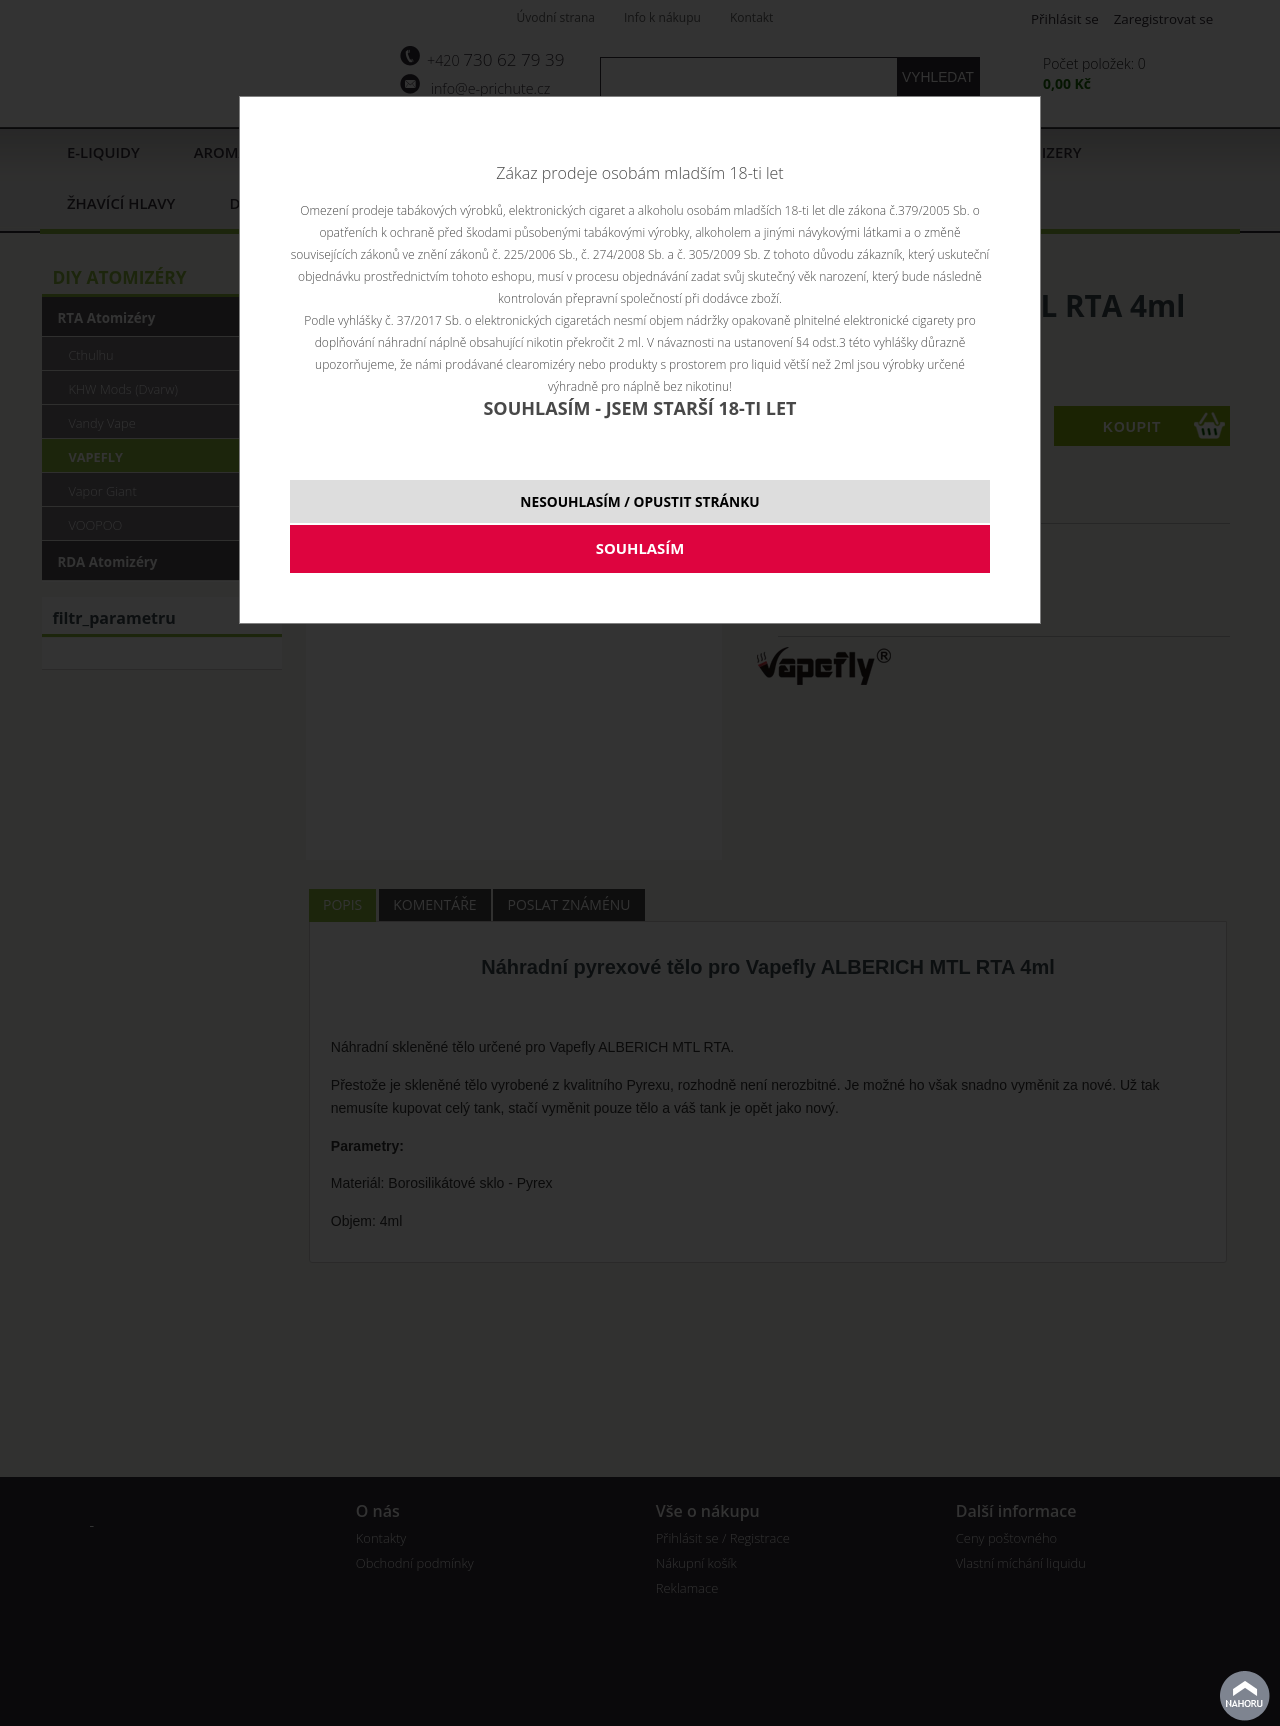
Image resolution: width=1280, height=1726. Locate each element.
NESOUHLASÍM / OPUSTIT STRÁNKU (639, 501)
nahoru (1245, 1696)
